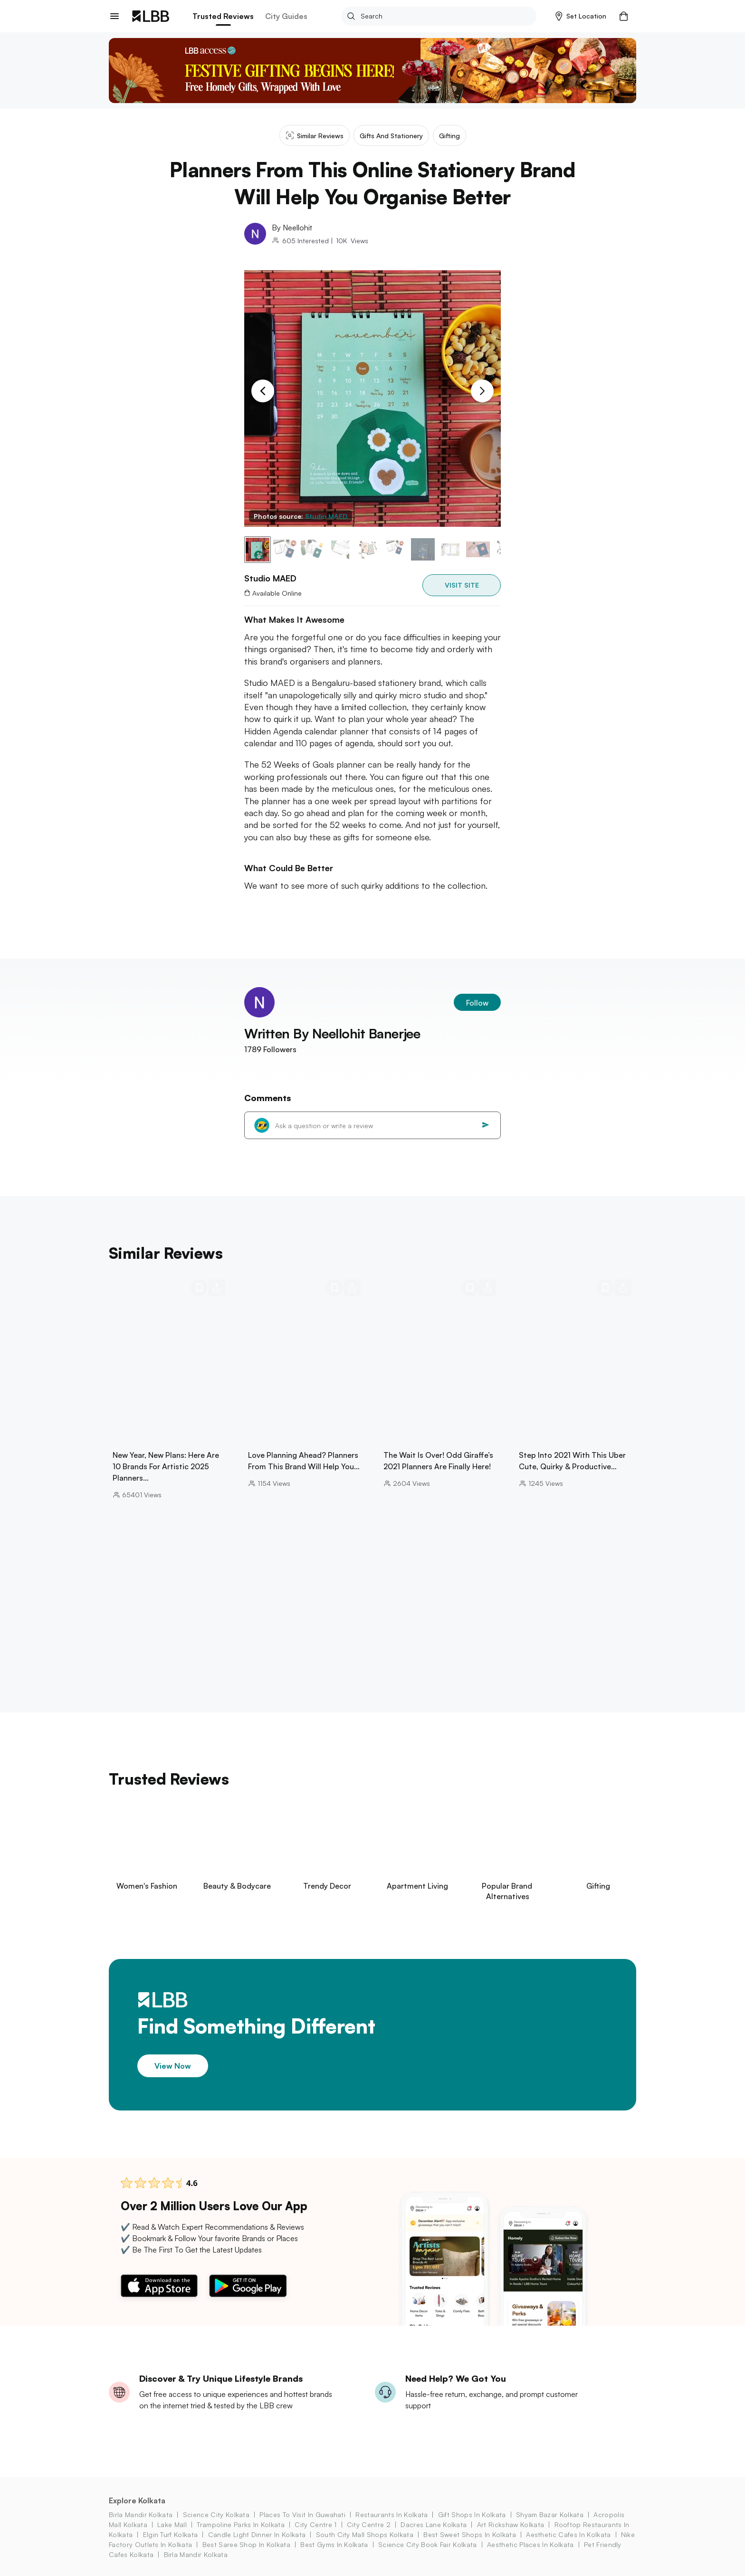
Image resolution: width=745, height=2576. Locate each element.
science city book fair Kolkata (427, 2544)
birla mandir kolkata (140, 2514)
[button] (581, 16)
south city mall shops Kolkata (364, 2534)
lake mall (172, 2524)
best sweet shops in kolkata (469, 2534)
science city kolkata (216, 2514)
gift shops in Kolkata (472, 2514)
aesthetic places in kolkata (530, 2544)
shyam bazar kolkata (549, 2514)
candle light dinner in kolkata (257, 2534)
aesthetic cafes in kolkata (568, 2534)
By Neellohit (292, 227)
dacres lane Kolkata (434, 2524)
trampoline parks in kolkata (241, 2524)
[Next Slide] (482, 391)
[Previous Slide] (262, 391)
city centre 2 (369, 2524)
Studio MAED (326, 516)
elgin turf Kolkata (170, 2534)
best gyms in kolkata (334, 2544)
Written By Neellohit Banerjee (332, 1033)
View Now (172, 2065)
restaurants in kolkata (391, 2514)
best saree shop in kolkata (246, 2544)
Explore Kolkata (137, 2500)
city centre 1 (315, 2524)
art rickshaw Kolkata (510, 2524)
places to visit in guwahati (302, 2514)
